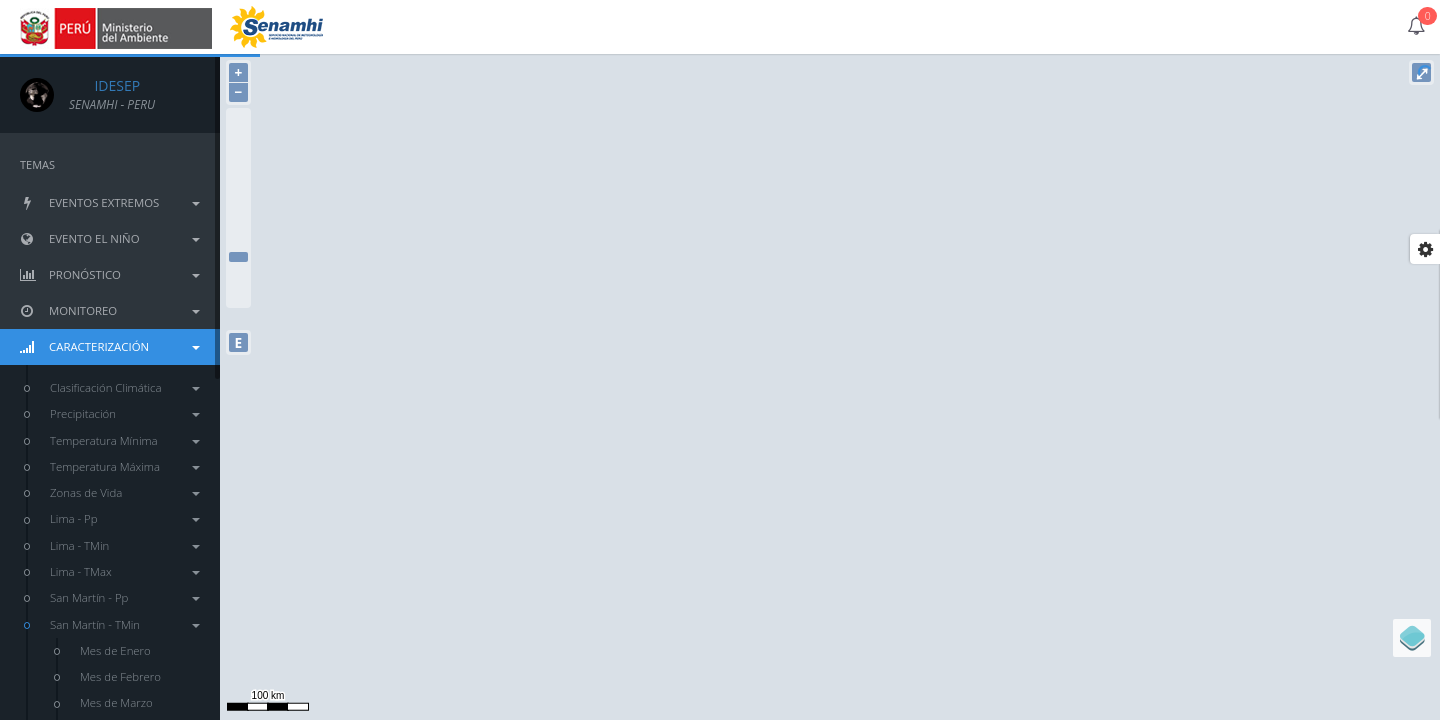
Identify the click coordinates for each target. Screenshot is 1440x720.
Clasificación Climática (125, 387)
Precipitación (125, 413)
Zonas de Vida (125, 492)
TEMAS (37, 164)
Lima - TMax (125, 571)
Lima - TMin (125, 545)
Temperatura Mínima (125, 440)
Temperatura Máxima (125, 466)
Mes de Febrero (120, 676)
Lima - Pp (125, 518)
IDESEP (104, 85)
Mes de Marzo (116, 702)
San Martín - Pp (125, 597)
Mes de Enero (115, 650)
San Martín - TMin (125, 624)
